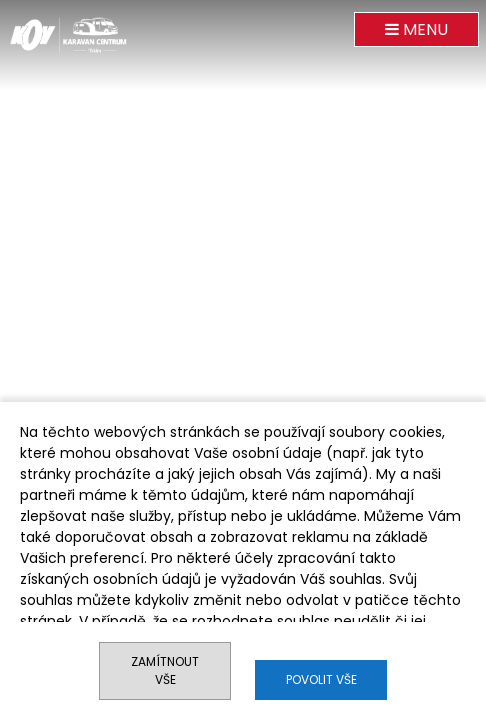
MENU (416, 29)
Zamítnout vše (165, 670)
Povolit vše (321, 679)
